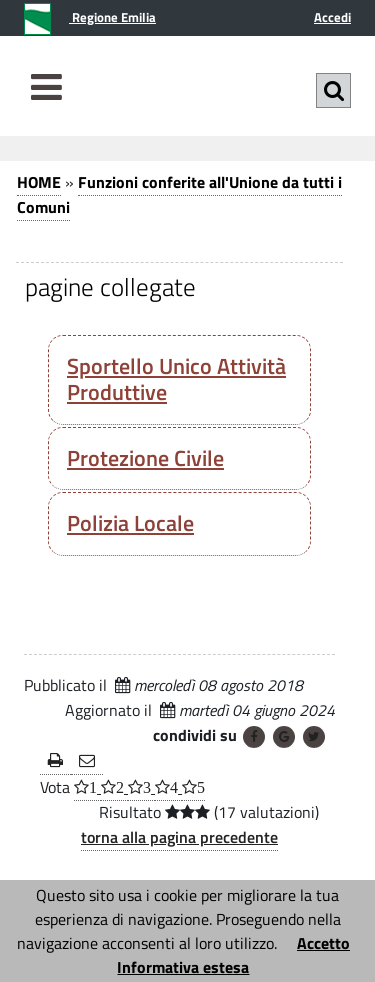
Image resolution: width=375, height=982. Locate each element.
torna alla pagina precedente (179, 837)
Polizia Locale (130, 523)
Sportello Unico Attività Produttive (176, 379)
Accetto (323, 943)
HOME (39, 182)
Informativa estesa (183, 967)
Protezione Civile (145, 458)
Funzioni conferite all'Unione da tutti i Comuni (179, 194)
